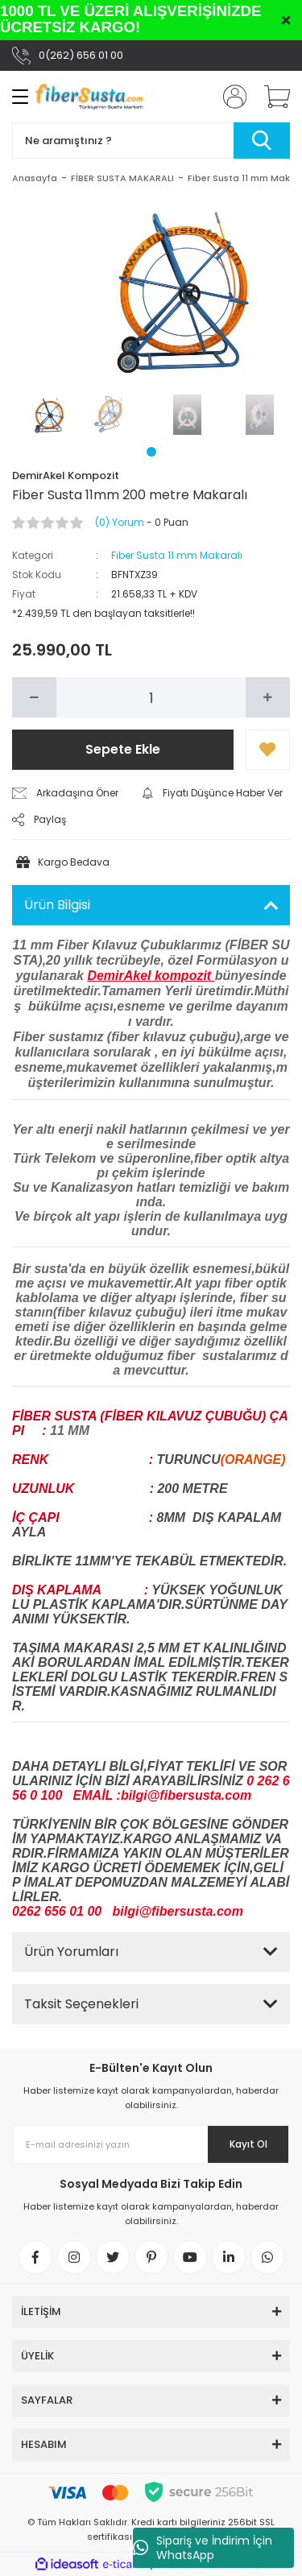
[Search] (151, 140)
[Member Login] (229, 96)
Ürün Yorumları (71, 1951)
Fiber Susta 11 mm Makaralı (176, 555)
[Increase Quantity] (268, 697)
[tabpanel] (42, 415)
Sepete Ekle (122, 749)
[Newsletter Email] (151, 2144)
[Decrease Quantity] (34, 697)
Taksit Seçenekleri (81, 2004)
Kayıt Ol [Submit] (248, 2144)
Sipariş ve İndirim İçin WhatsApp (202, 2548)
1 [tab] (151, 452)
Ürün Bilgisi (57, 904)
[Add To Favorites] (268, 750)
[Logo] (89, 97)
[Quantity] (151, 697)
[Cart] (271, 96)
